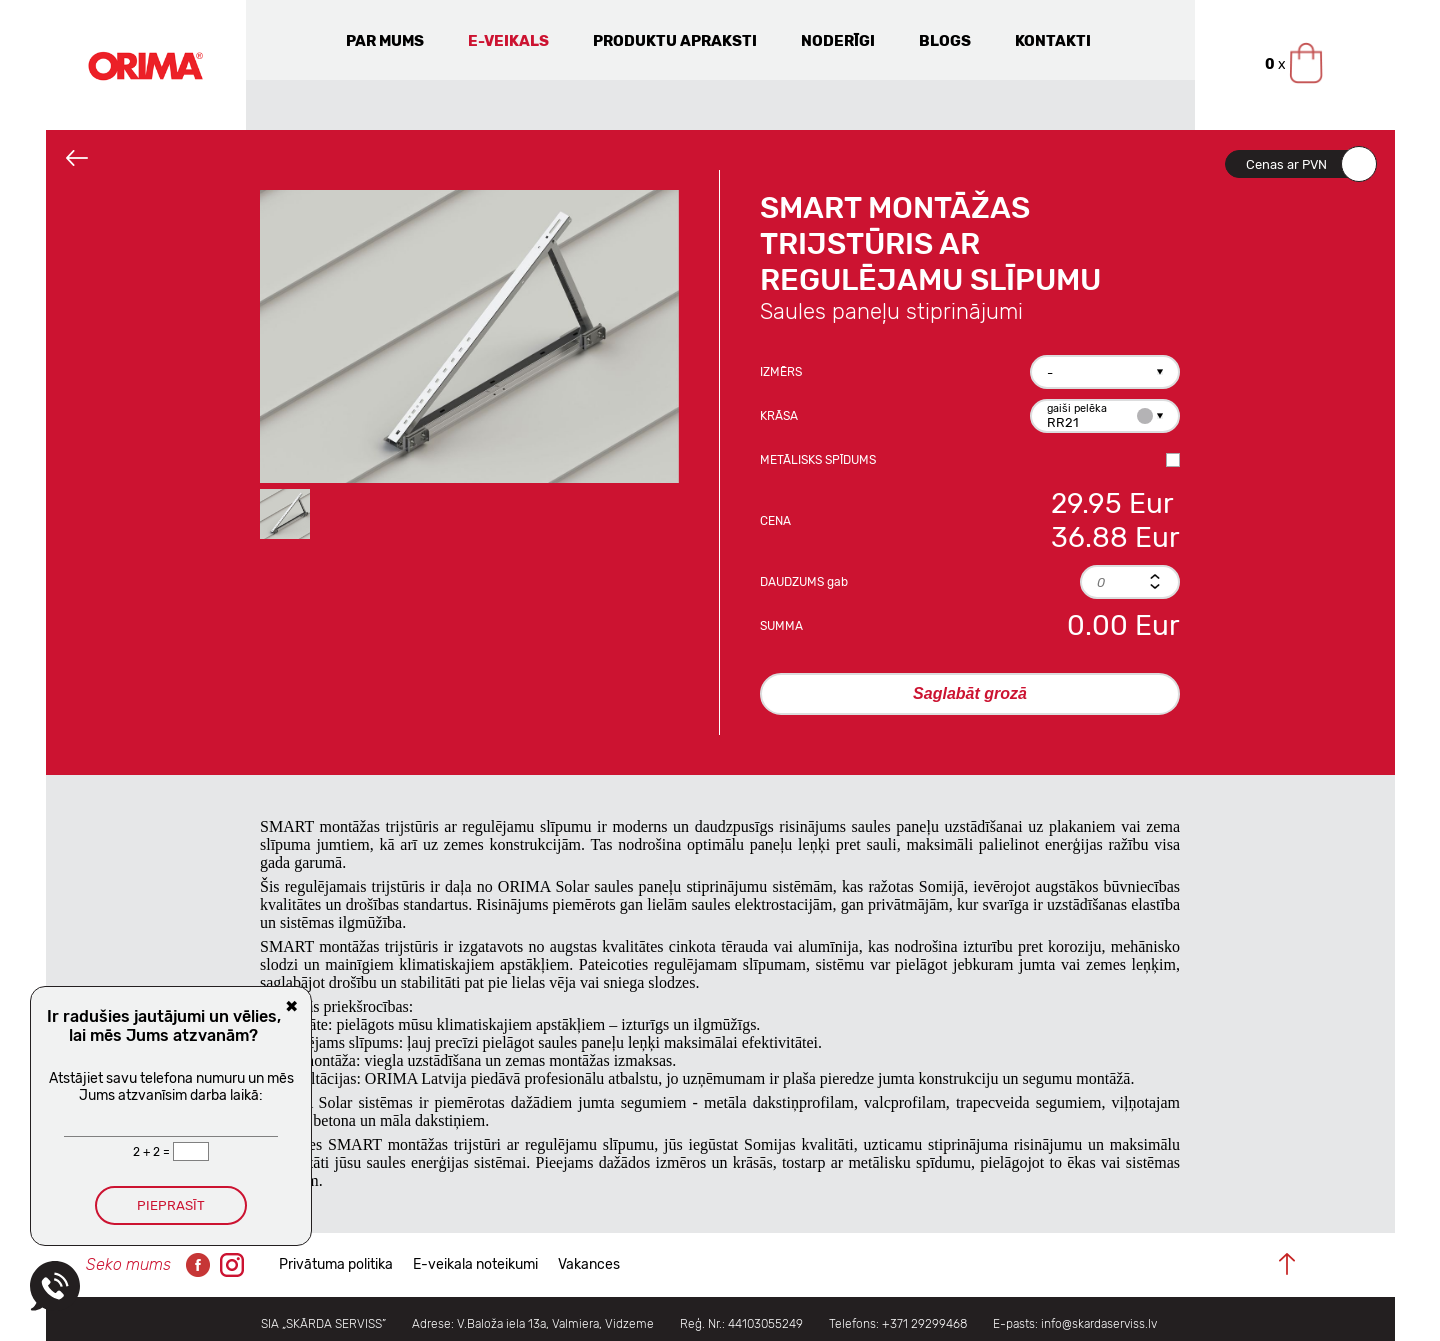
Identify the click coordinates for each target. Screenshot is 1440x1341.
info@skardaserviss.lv (1099, 1324)
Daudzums (804, 582)
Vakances (589, 1264)
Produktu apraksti (675, 41)
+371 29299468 (924, 1324)
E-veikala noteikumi (475, 1264)
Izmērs (781, 372)
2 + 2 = (153, 1152)
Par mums (385, 41)
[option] (469, 336)
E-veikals (508, 41)
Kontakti (1053, 41)
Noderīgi (838, 41)
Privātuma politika (336, 1264)
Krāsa (779, 416)
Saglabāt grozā (970, 693)
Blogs (945, 41)
